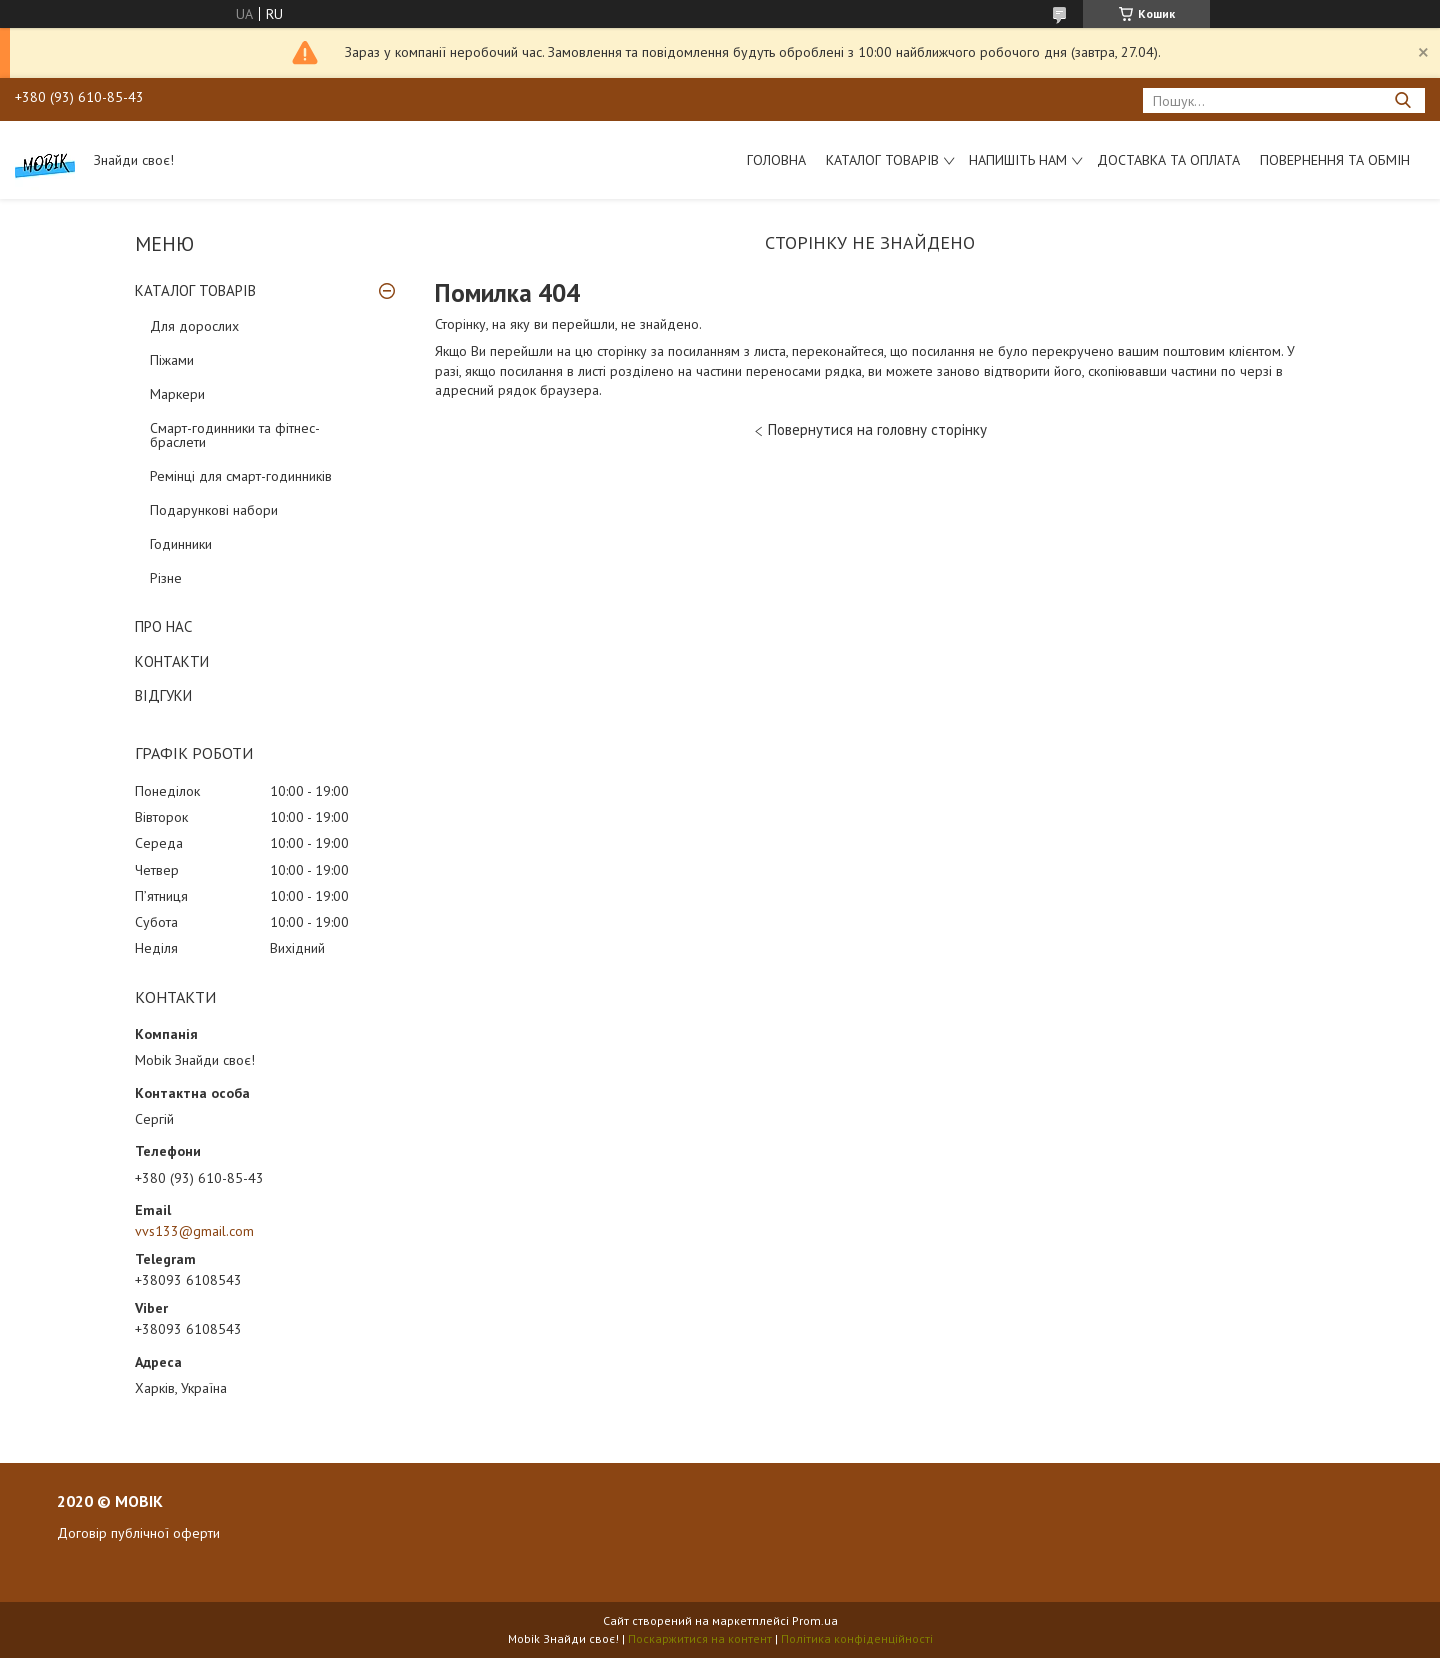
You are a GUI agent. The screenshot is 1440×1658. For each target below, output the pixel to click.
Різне (166, 578)
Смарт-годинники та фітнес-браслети (235, 435)
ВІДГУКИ (163, 695)
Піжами (172, 360)
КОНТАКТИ (172, 661)
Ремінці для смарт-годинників (241, 476)
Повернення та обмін (1335, 160)
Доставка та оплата (1168, 160)
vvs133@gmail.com (194, 1231)
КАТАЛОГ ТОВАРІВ (195, 290)
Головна (776, 160)
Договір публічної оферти (138, 1533)
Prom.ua (815, 1620)
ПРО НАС (163, 626)
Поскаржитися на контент (700, 1638)
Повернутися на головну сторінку (877, 429)
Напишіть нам (1018, 160)
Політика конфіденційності (857, 1638)
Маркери (177, 394)
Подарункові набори (214, 510)
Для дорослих (194, 326)
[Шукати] (1402, 100)
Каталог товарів (882, 160)
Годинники (181, 544)
